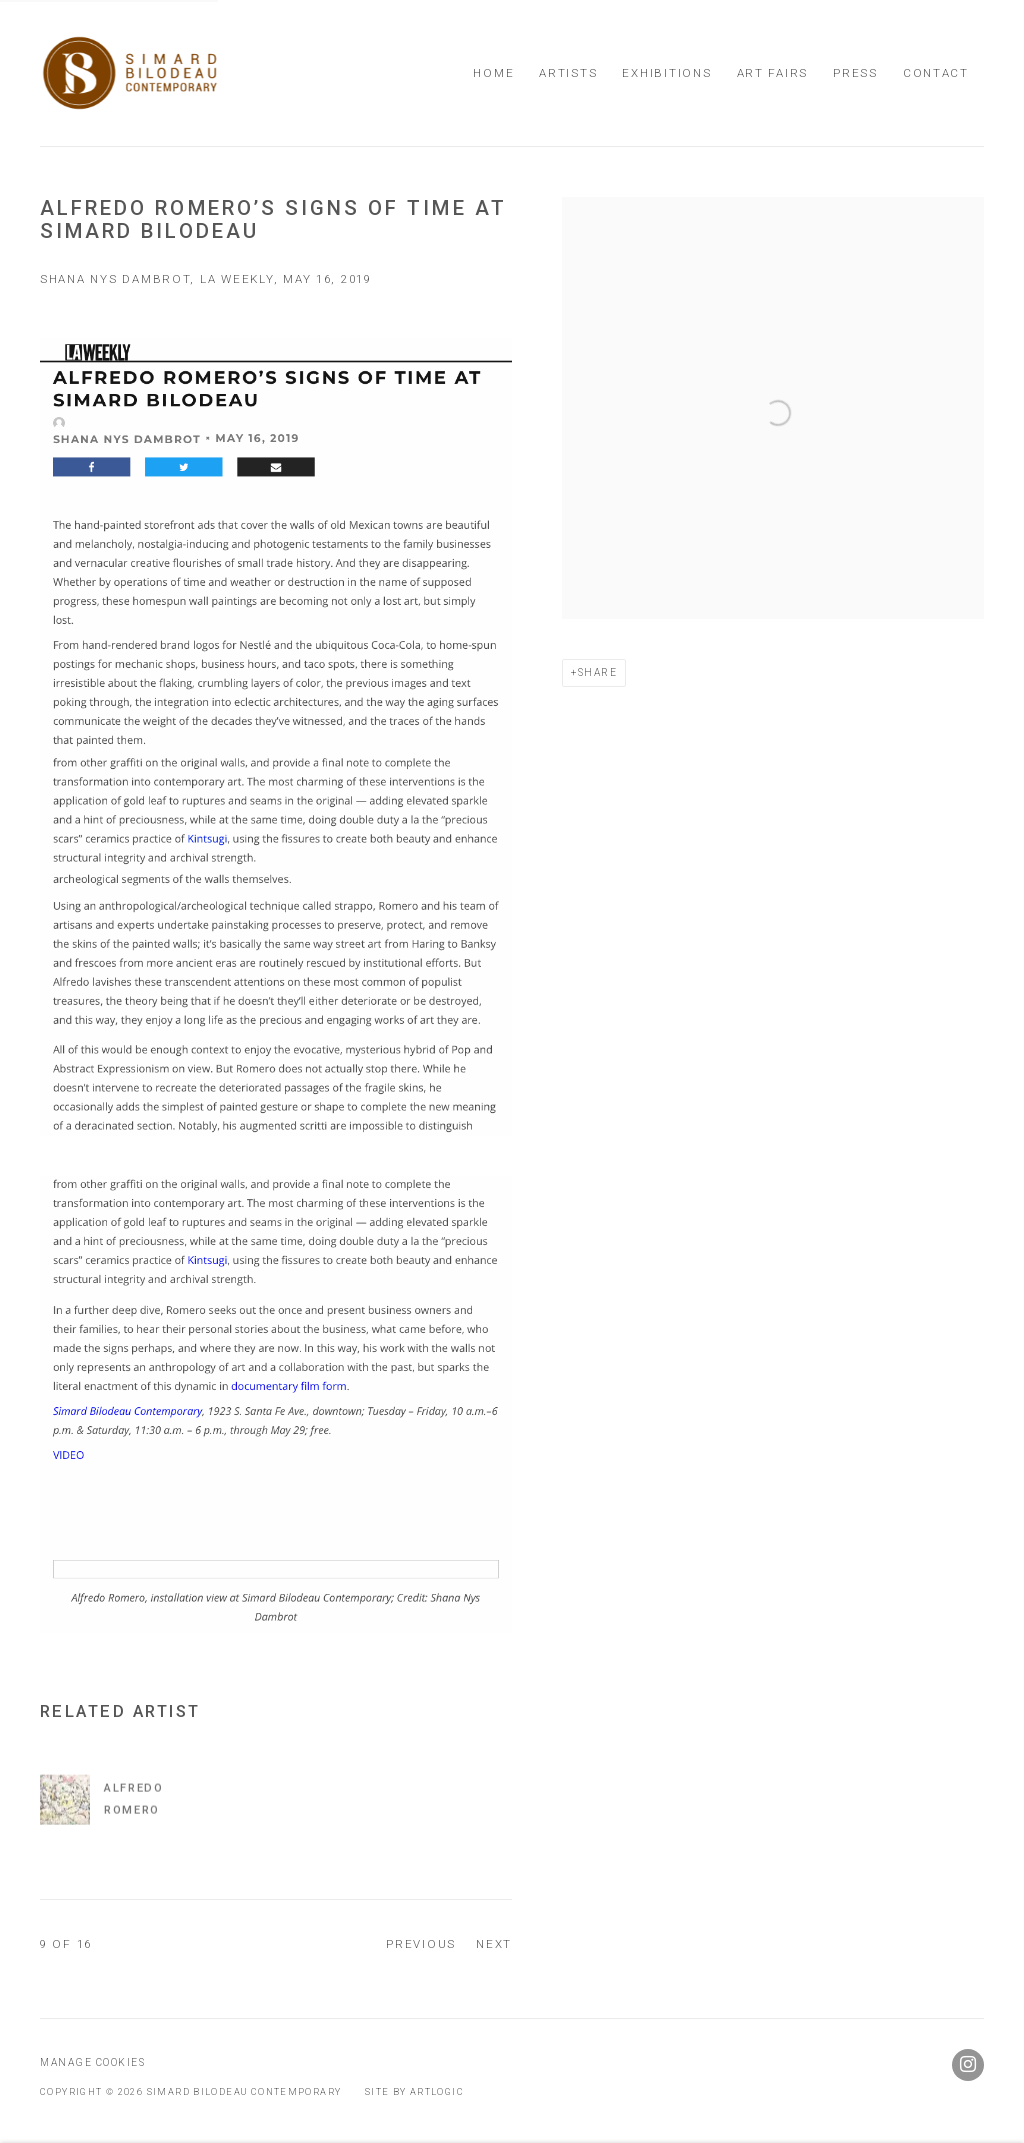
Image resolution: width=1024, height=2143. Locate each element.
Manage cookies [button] (92, 2062)
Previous (421, 1944)
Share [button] (598, 672)
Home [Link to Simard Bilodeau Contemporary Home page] (493, 73)
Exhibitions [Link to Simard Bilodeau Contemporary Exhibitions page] (666, 73)
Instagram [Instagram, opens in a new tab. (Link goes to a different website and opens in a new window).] (968, 2065)
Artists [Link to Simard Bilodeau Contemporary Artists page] (568, 73)
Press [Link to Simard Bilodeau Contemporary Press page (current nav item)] (855, 73)
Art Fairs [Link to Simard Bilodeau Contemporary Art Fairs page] (773, 73)
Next (494, 1944)
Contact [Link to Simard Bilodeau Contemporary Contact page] (936, 73)
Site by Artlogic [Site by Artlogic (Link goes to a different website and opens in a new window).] (414, 2091)
